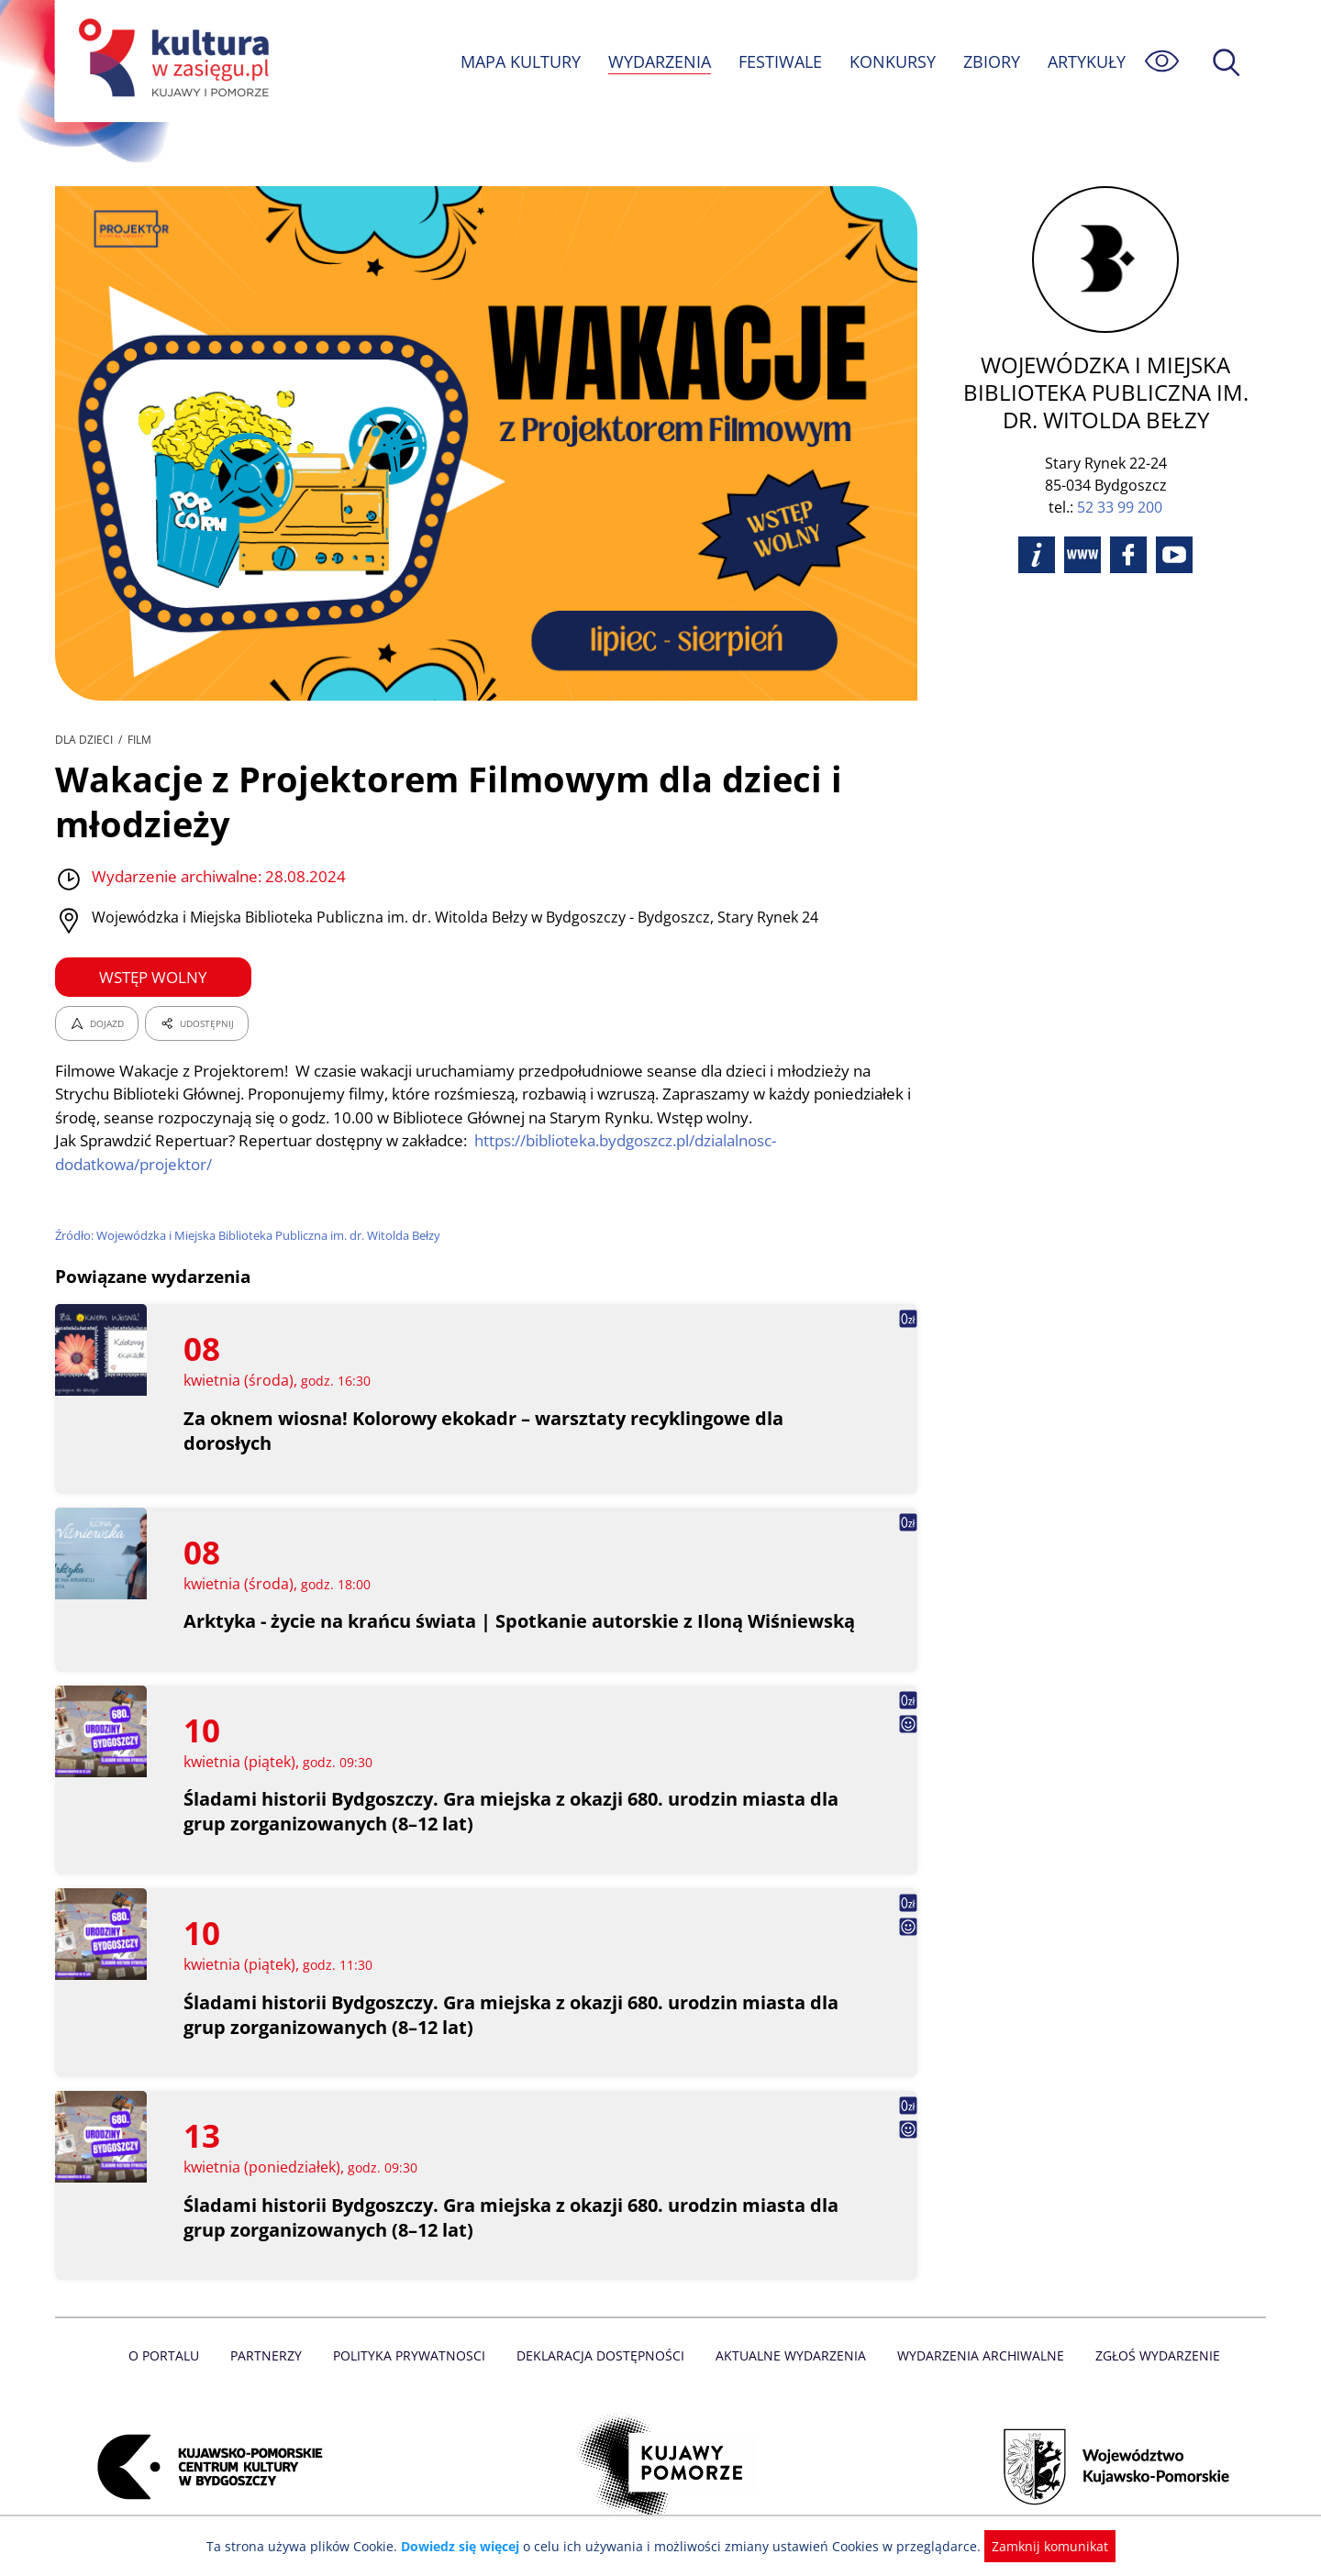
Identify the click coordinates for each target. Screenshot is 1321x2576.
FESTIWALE (780, 61)
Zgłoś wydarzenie (1150, 2355)
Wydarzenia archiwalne (976, 2355)
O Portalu (172, 2355)
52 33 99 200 (1119, 507)
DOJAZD (97, 1023)
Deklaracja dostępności (601, 2355)
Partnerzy (272, 2355)
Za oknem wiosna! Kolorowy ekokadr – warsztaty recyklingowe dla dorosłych (486, 1430)
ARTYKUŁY (1086, 61)
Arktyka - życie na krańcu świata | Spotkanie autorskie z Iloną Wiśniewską (522, 1621)
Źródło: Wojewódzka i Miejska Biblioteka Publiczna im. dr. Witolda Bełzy (252, 1235)
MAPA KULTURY (518, 61)
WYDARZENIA (658, 61)
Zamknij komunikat (1039, 2546)
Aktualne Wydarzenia (789, 2355)
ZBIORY (990, 61)
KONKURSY (892, 61)
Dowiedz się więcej (467, 2546)
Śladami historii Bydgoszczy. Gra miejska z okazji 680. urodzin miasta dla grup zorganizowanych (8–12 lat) (513, 1811)
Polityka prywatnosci (413, 2355)
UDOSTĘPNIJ (196, 1023)
